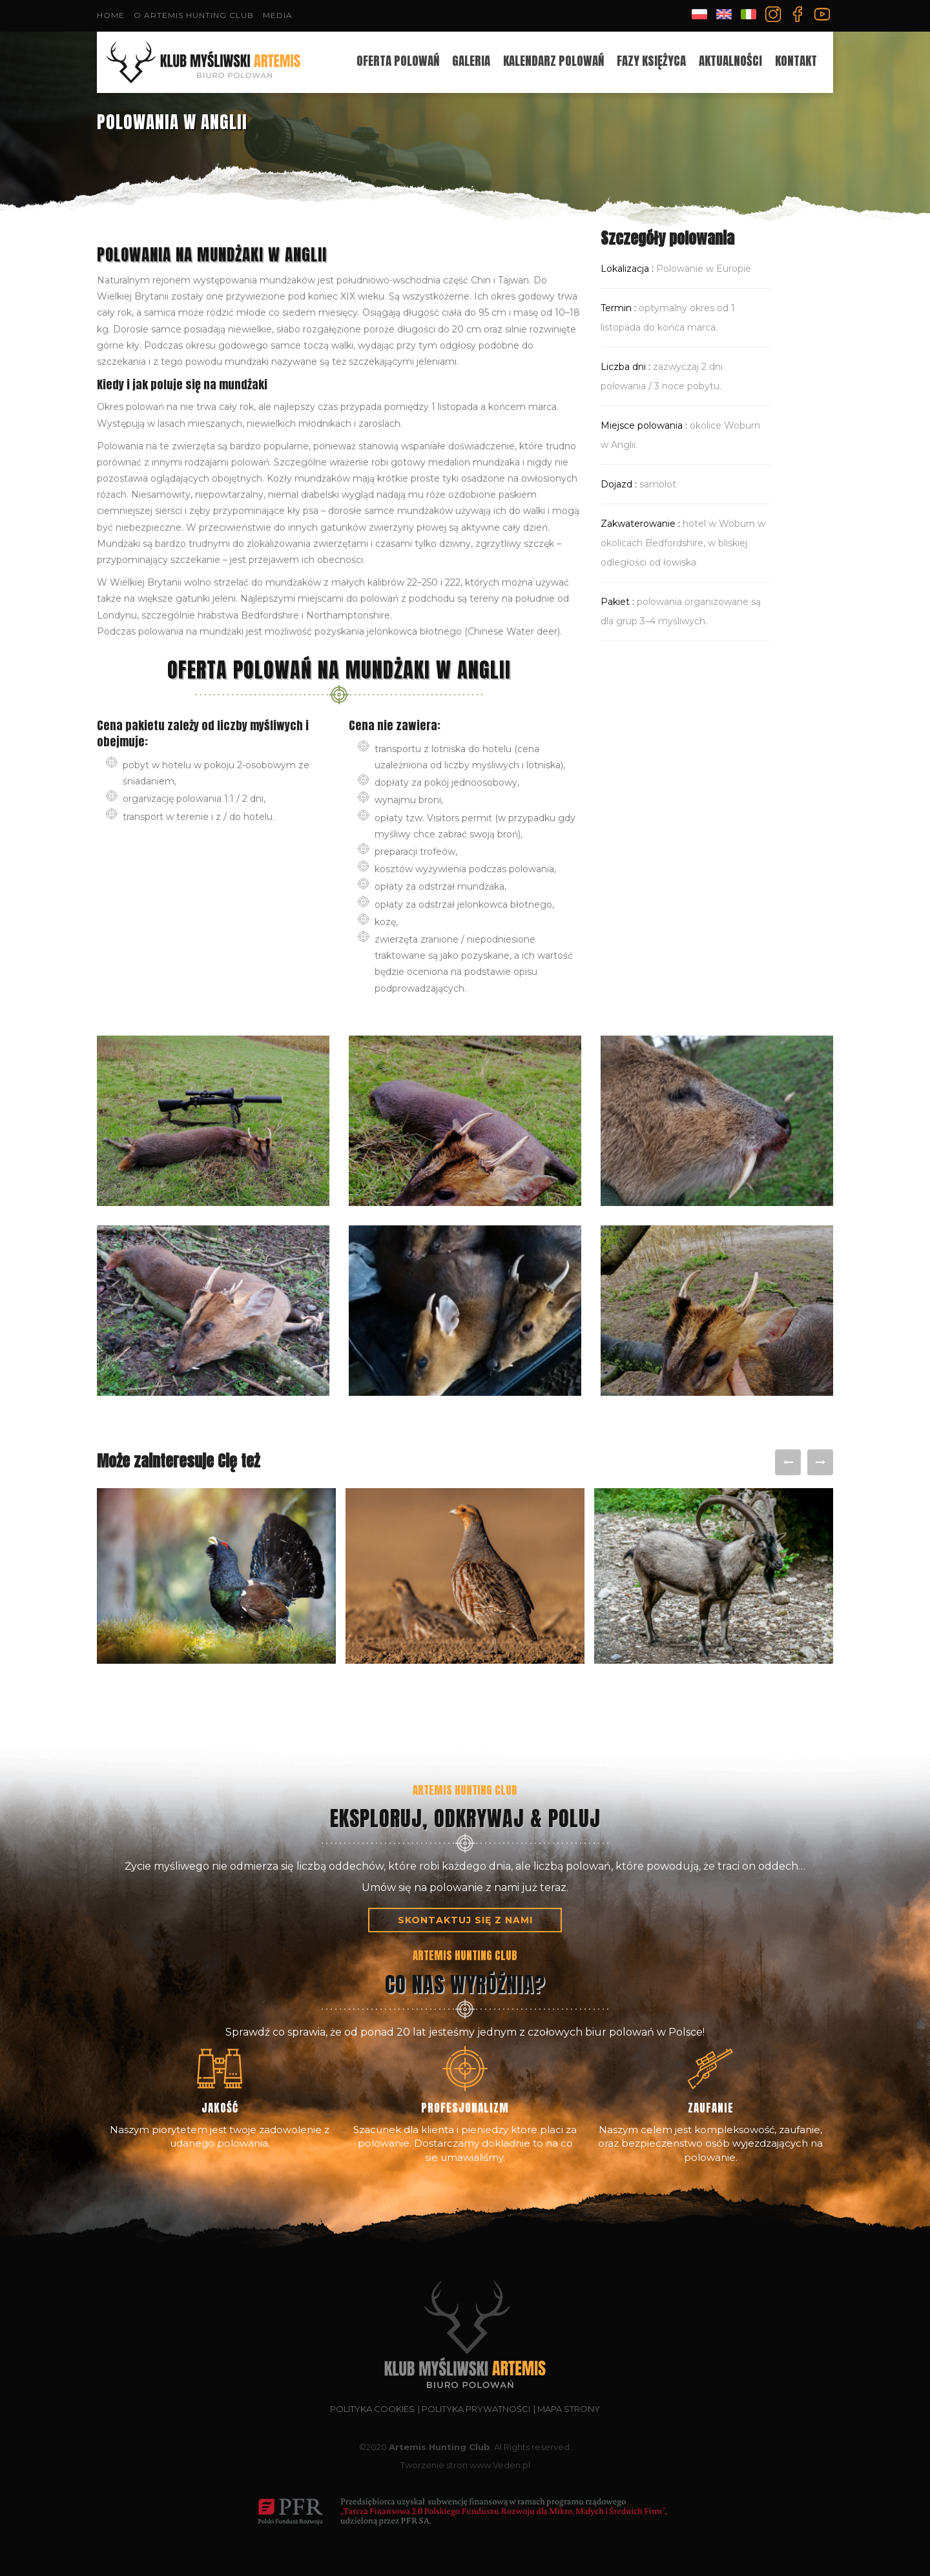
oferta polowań (397, 61)
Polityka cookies (372, 2409)
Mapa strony (568, 2409)
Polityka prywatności (476, 2409)
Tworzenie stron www (445, 2465)
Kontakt (796, 61)
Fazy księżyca (651, 61)
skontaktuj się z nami (465, 1920)
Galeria (471, 61)
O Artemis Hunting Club (194, 15)
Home (111, 15)
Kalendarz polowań (553, 61)
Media (278, 15)
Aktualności (730, 61)
